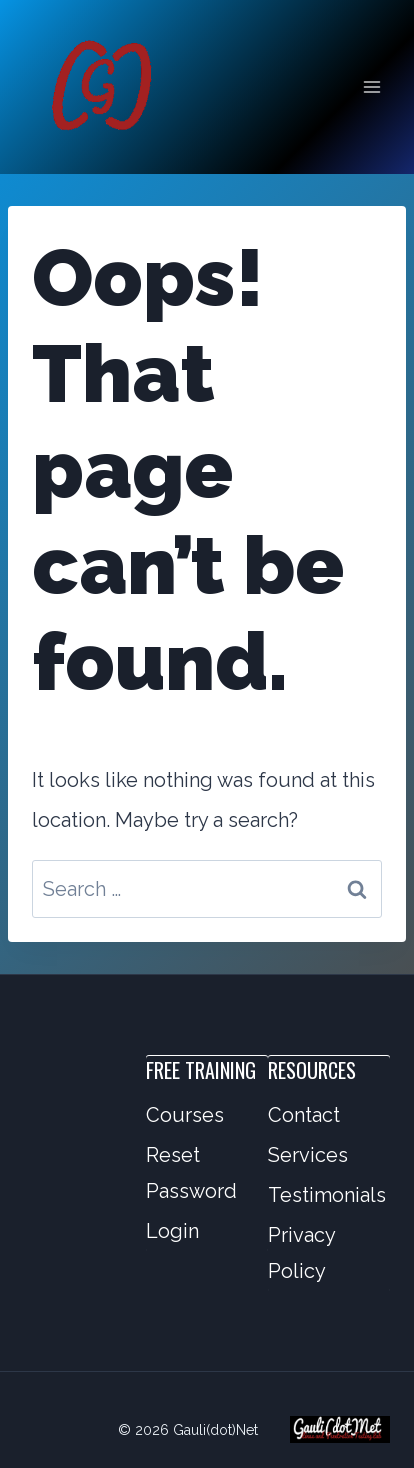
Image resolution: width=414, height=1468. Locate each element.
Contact (304, 1115)
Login (172, 1231)
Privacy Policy (301, 1253)
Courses (185, 1115)
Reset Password (191, 1173)
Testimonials (327, 1195)
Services (308, 1155)
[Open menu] (371, 86)
